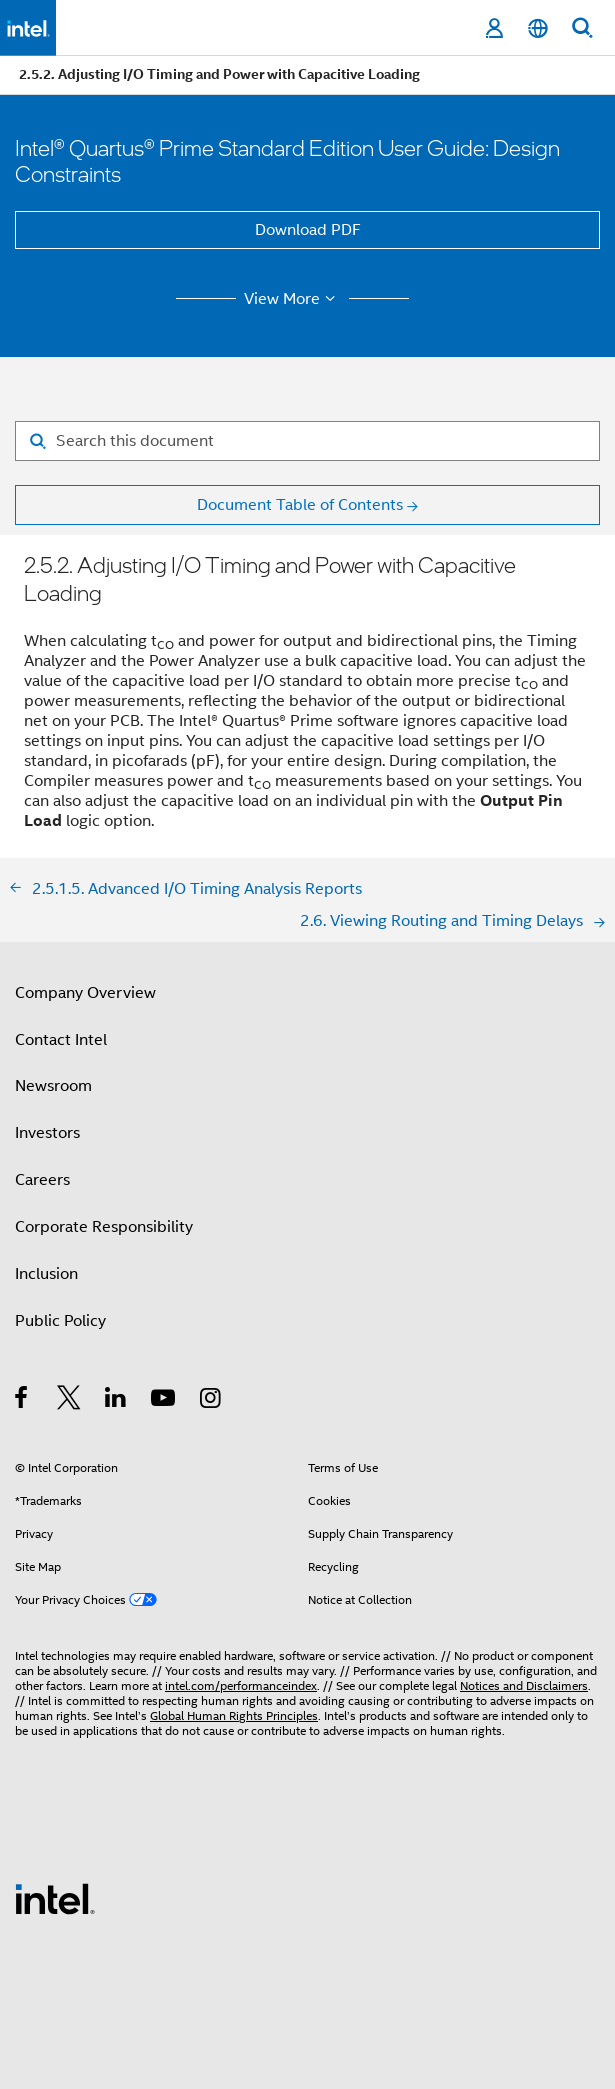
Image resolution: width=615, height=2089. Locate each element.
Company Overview (85, 993)
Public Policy (60, 1321)
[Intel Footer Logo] (55, 1898)
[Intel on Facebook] (22, 1401)
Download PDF (308, 230)
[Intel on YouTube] (164, 1401)
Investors (47, 1133)
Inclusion (46, 1274)
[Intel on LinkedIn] (116, 1401)
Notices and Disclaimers (524, 1685)
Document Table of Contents (300, 505)
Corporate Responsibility (104, 1227)
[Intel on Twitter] (69, 1401)
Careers (42, 1180)
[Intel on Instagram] (211, 1401)
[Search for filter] (307, 441)
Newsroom (53, 1086)
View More (292, 299)
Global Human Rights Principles (234, 1715)
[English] (538, 28)
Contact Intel (61, 1040)
